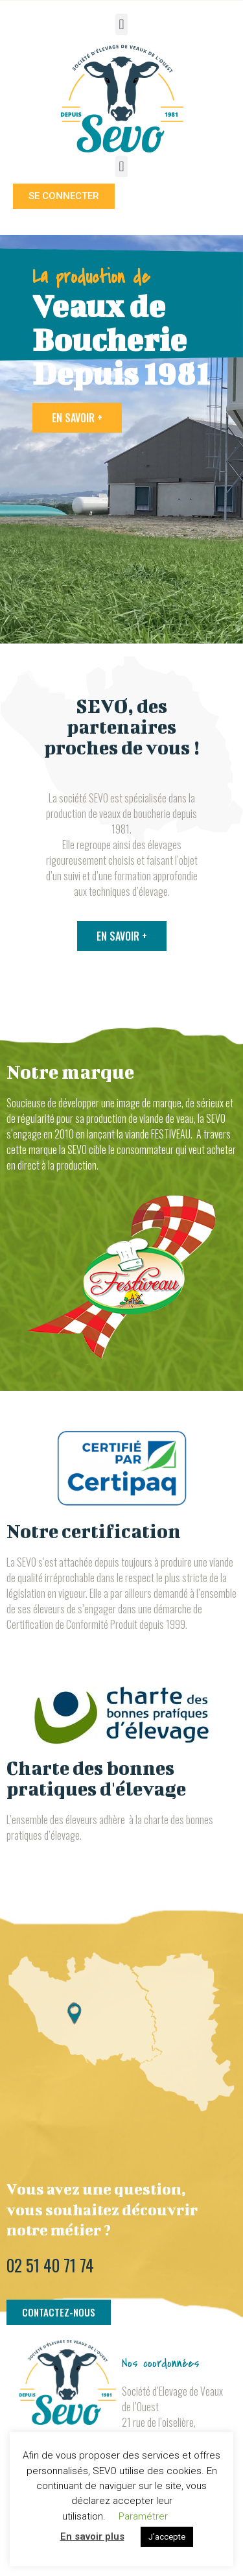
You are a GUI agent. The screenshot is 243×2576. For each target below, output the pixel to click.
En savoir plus (92, 2536)
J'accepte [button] (166, 2537)
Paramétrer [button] (143, 2516)
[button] (121, 24)
